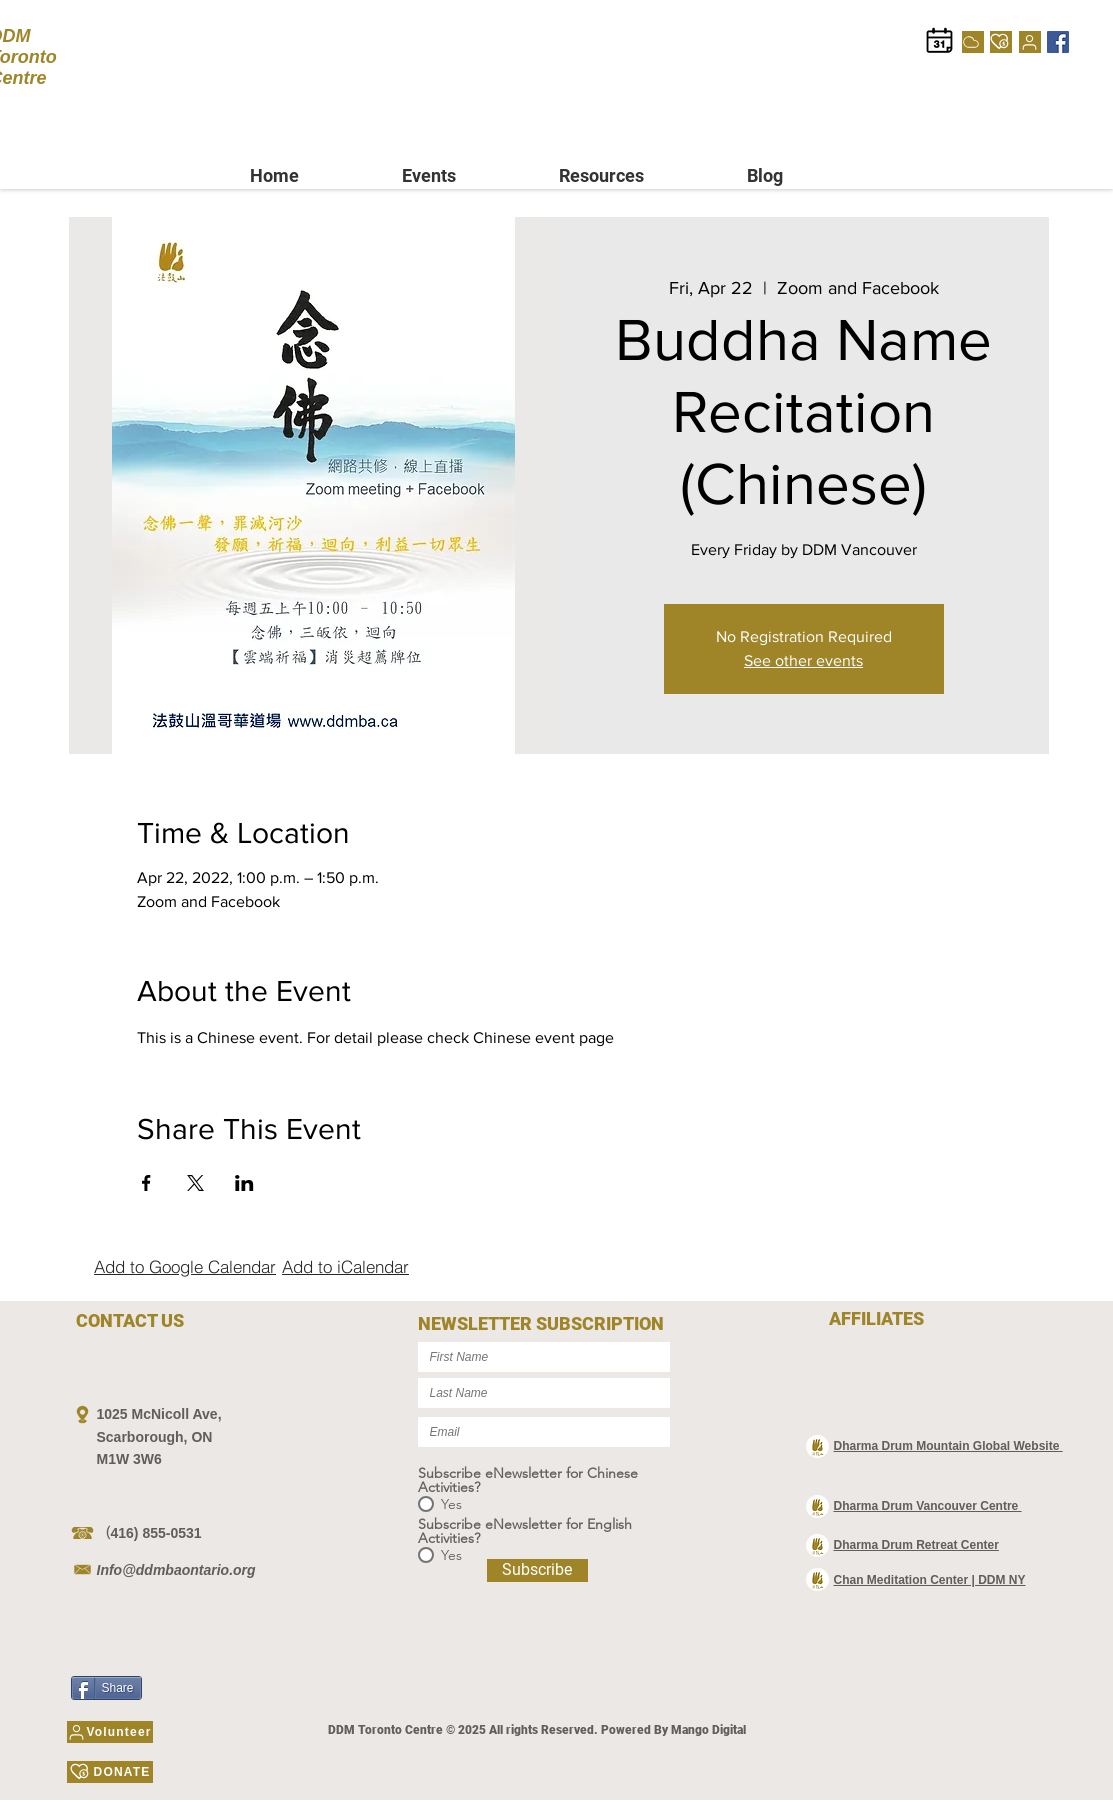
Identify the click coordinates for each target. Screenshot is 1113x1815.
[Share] (106, 1688)
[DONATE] (1001, 42)
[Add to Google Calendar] (185, 1266)
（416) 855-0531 (149, 1533)
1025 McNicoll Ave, (159, 1414)
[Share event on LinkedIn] (244, 1183)
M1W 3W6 (129, 1459)
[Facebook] (1058, 42)
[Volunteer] (1030, 42)
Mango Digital (708, 1730)
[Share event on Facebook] (146, 1183)
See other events (803, 660)
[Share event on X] (195, 1183)
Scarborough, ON (155, 1437)
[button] (465, 175)
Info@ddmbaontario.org (176, 1570)
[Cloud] (973, 42)
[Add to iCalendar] (346, 1266)
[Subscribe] (537, 1570)
